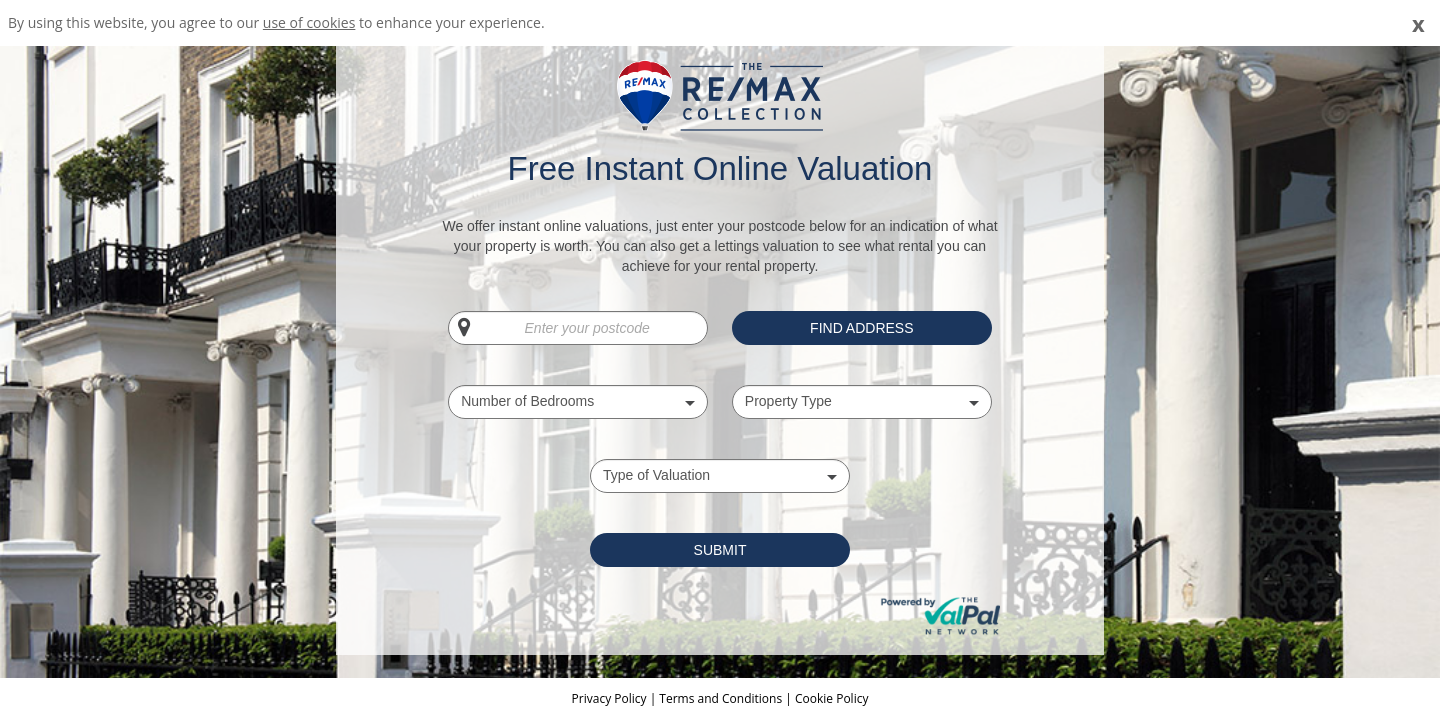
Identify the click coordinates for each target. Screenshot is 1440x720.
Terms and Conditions (720, 698)
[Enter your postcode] (578, 328)
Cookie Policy (831, 698)
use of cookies (309, 22)
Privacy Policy (611, 698)
